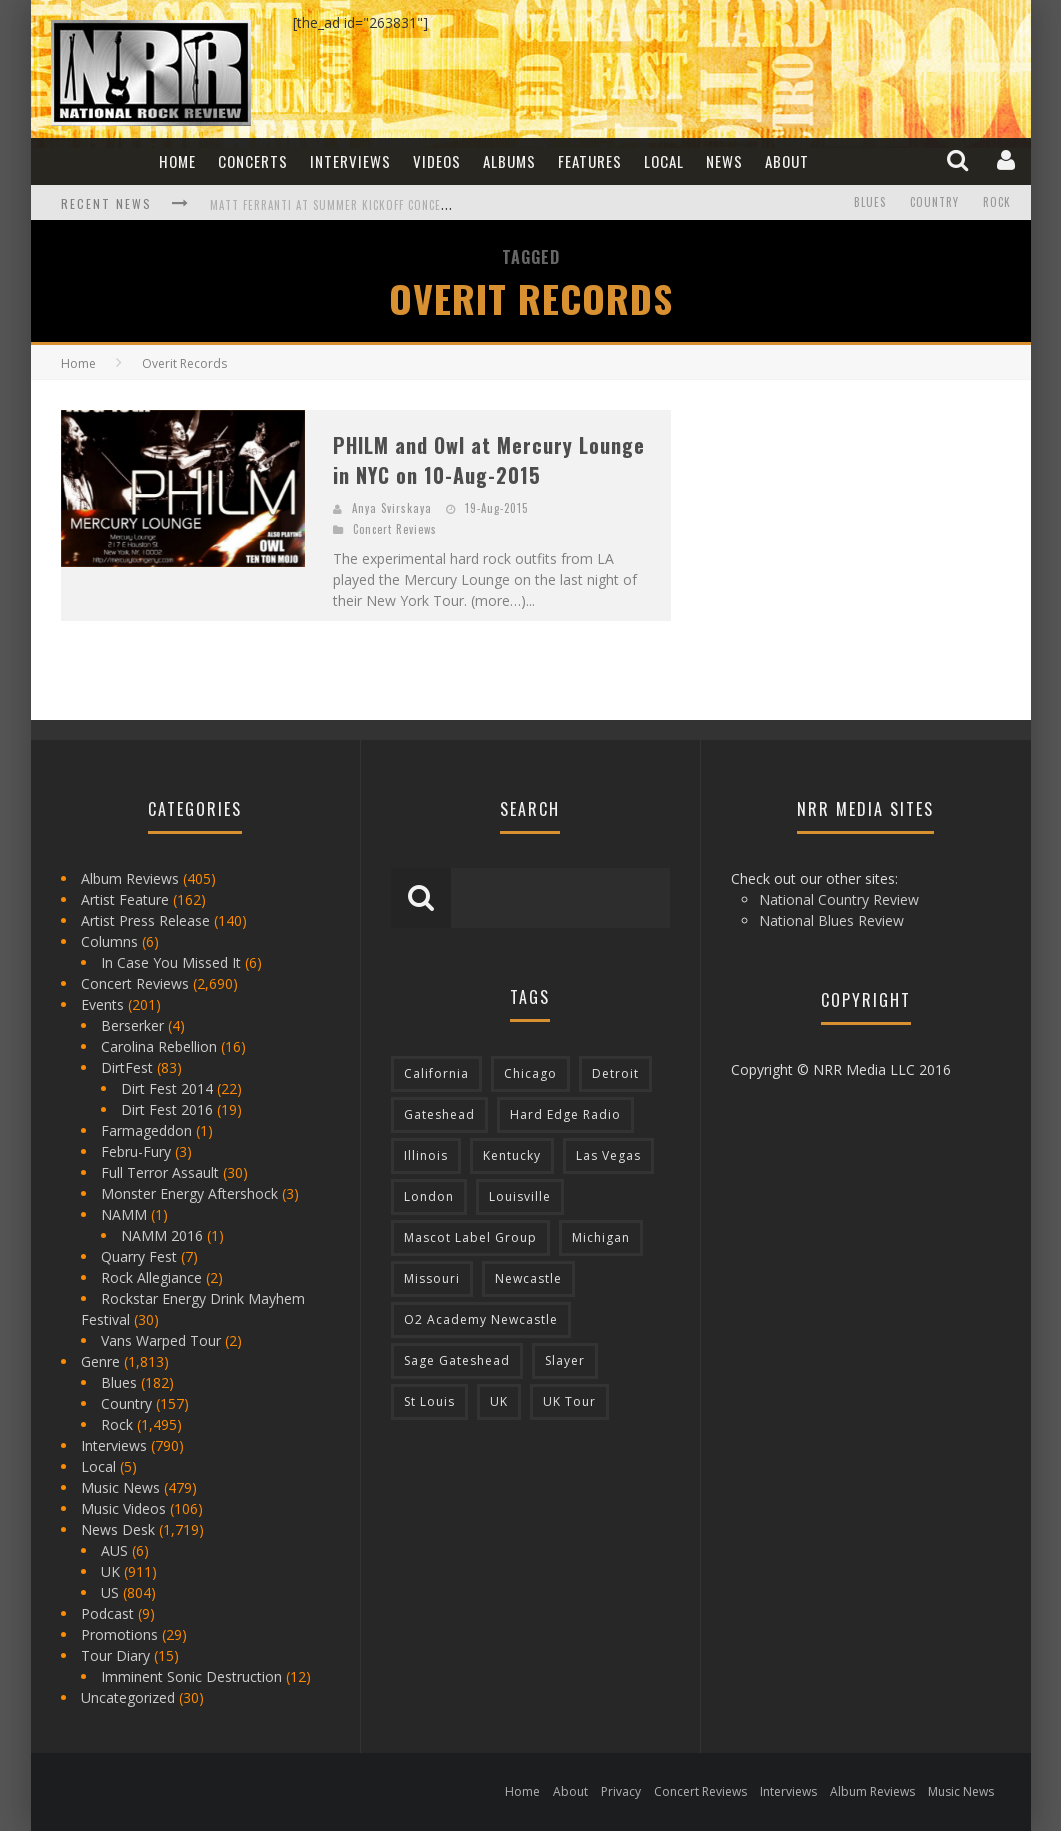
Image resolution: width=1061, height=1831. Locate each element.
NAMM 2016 (162, 1235)
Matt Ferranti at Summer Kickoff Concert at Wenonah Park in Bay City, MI (426, 205)
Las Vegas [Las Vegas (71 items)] (608, 1155)
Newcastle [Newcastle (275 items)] (528, 1278)
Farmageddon (146, 1130)
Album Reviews (130, 878)
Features (590, 161)
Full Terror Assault (160, 1172)
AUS (114, 1550)
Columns (109, 941)
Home (177, 161)
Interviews (350, 161)
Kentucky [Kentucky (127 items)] (512, 1155)
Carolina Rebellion (159, 1046)
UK (110, 1571)
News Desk (118, 1529)
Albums (509, 161)
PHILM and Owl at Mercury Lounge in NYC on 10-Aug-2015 (489, 460)
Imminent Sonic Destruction (191, 1676)
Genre (100, 1361)
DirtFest (127, 1067)
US (110, 1592)
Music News (120, 1487)
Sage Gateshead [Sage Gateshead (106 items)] (457, 1360)
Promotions (119, 1634)
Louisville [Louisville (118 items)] (520, 1196)
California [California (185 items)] (436, 1073)
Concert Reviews (395, 529)
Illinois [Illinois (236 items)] (426, 1155)
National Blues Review (831, 920)
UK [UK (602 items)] (499, 1401)
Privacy (621, 1791)
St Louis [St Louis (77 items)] (429, 1401)
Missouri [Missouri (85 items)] (432, 1278)
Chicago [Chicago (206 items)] (530, 1073)
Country (934, 203)
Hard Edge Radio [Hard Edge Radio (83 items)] (565, 1114)
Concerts (253, 161)
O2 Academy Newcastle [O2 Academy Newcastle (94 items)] (481, 1319)
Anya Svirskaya (392, 508)
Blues (870, 203)
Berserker (132, 1025)
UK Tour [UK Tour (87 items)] (569, 1401)
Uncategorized (128, 1697)
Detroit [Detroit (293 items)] (615, 1073)
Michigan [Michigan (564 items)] (601, 1237)
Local (664, 161)
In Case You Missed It (171, 962)
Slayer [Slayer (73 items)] (565, 1360)
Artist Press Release (145, 920)
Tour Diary (115, 1655)
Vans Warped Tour (161, 1340)
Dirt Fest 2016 (167, 1109)
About (787, 161)
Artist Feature (125, 899)
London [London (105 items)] (429, 1196)
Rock (997, 203)
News (724, 161)
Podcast (107, 1613)
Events (102, 1004)
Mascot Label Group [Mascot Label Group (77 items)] (470, 1237)
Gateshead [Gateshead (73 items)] (439, 1114)
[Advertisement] (851, 535)
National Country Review (839, 899)
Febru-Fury (136, 1151)
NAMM (124, 1214)
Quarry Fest (139, 1256)
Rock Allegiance (151, 1277)
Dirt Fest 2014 (167, 1088)
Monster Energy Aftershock (189, 1193)
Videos (437, 161)
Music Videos (123, 1508)
